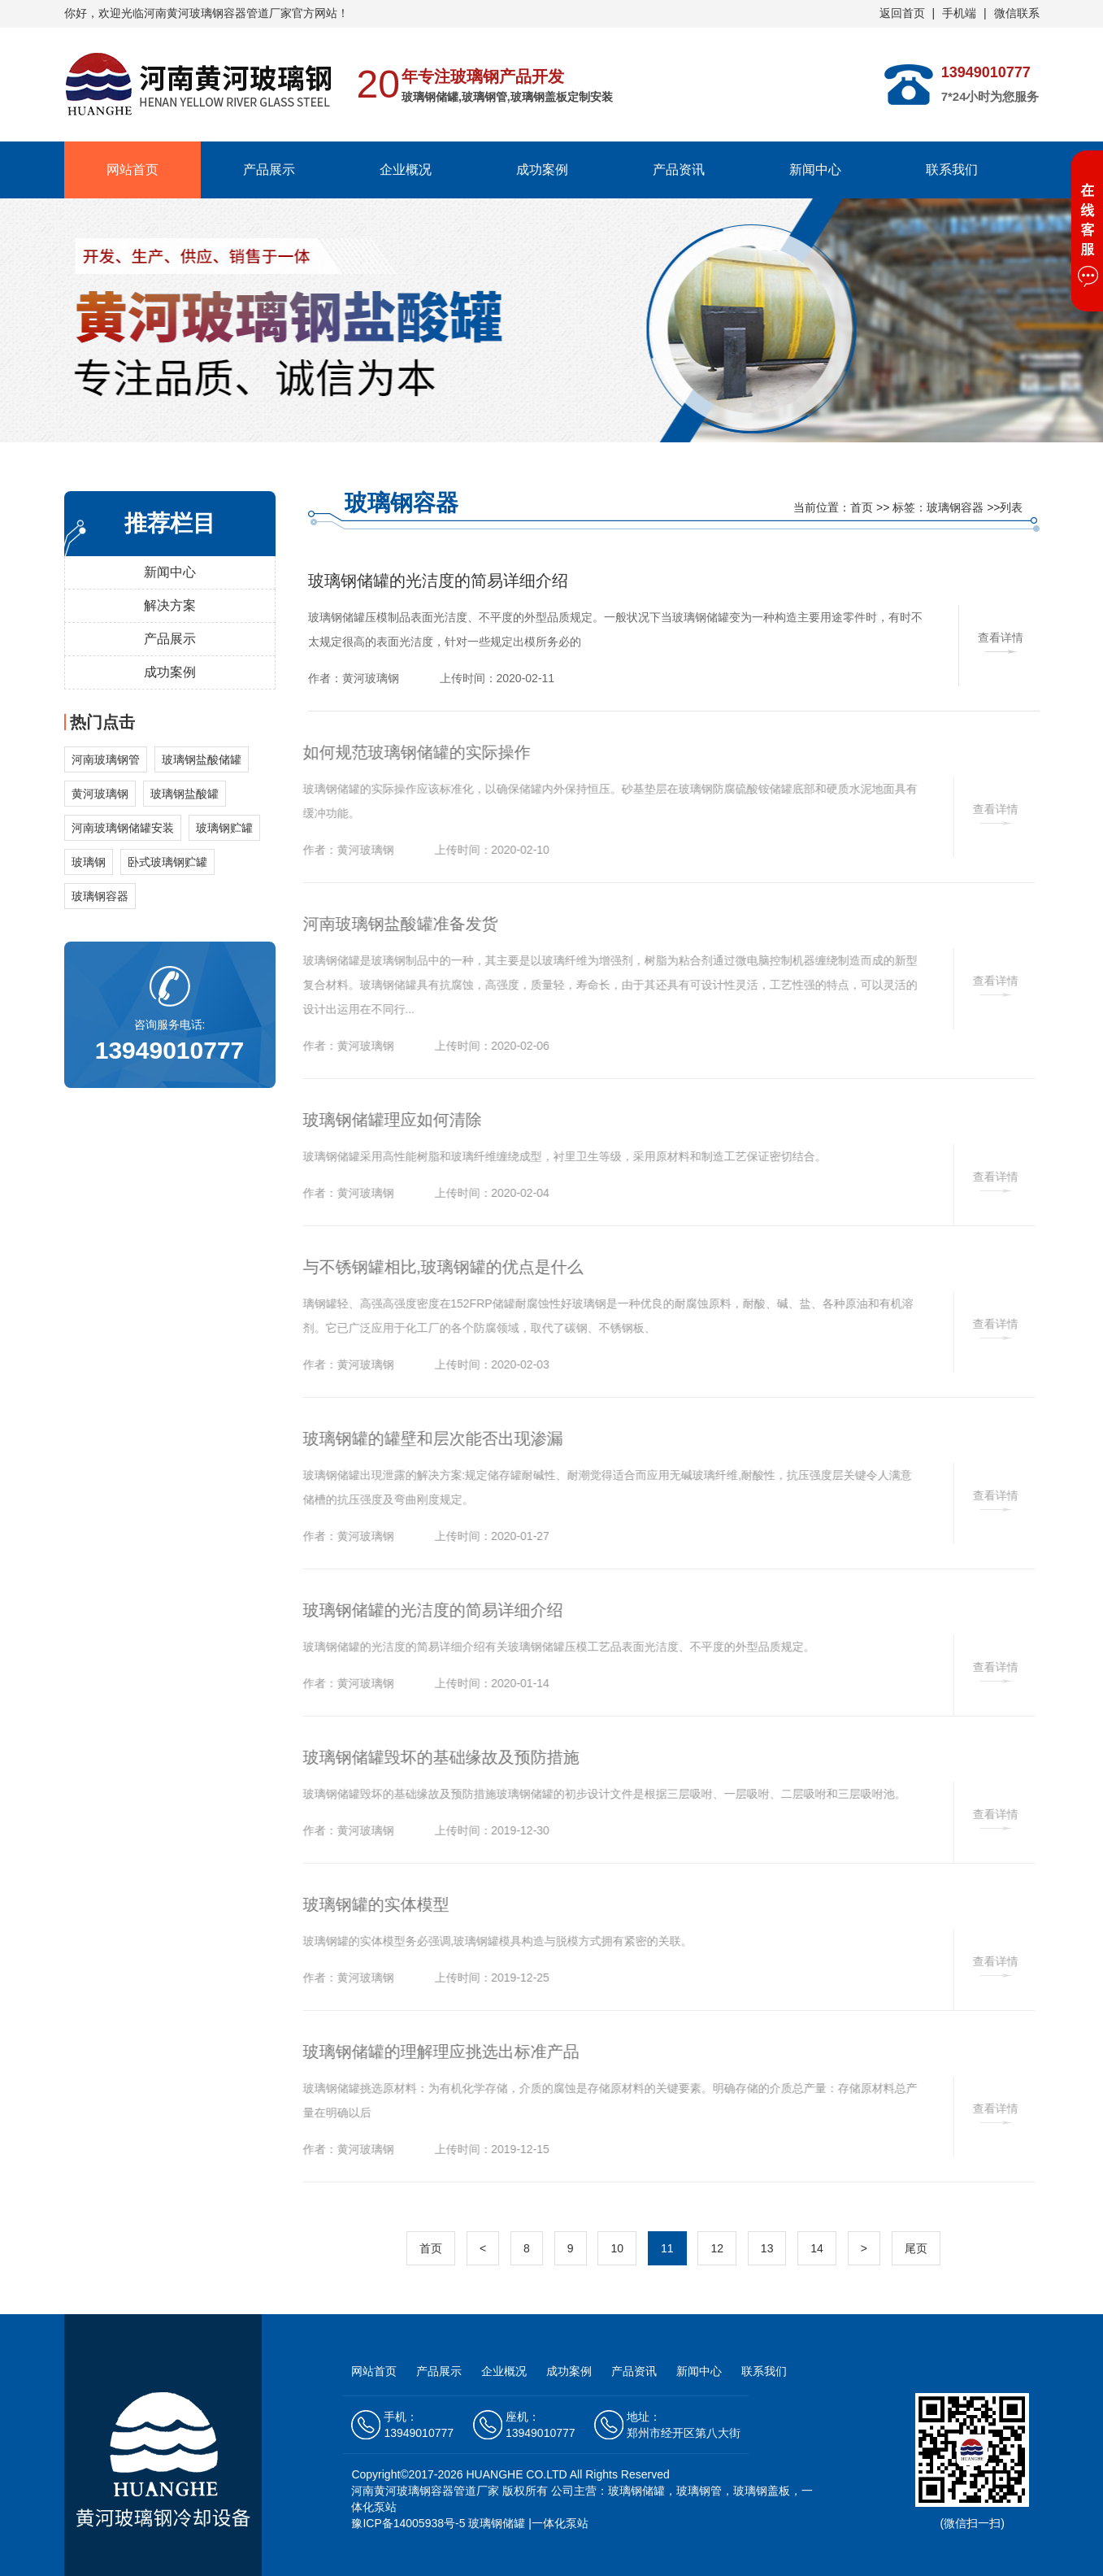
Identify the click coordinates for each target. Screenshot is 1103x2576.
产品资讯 (679, 169)
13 (767, 2248)
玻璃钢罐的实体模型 (369, 1904)
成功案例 (542, 169)
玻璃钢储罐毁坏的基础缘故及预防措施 (434, 1757)
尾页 (916, 2248)
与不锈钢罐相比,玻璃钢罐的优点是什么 (436, 1267)
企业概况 (406, 169)
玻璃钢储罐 (496, 2523)
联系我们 (952, 169)
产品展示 (269, 169)
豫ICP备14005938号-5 (408, 2523)
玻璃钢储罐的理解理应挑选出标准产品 (434, 2051)
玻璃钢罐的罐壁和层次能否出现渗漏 (426, 1438)
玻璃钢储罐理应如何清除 (385, 1120)
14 (816, 2248)
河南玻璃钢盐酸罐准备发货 (393, 924)
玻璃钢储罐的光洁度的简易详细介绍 (438, 581)
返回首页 (902, 13)
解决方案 (170, 605)
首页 (861, 507)
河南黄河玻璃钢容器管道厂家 (425, 2490)
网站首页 (132, 169)
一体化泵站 (560, 2523)
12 (716, 2248)
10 (616, 2248)
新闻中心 (815, 169)
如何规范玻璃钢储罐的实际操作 (409, 752)
